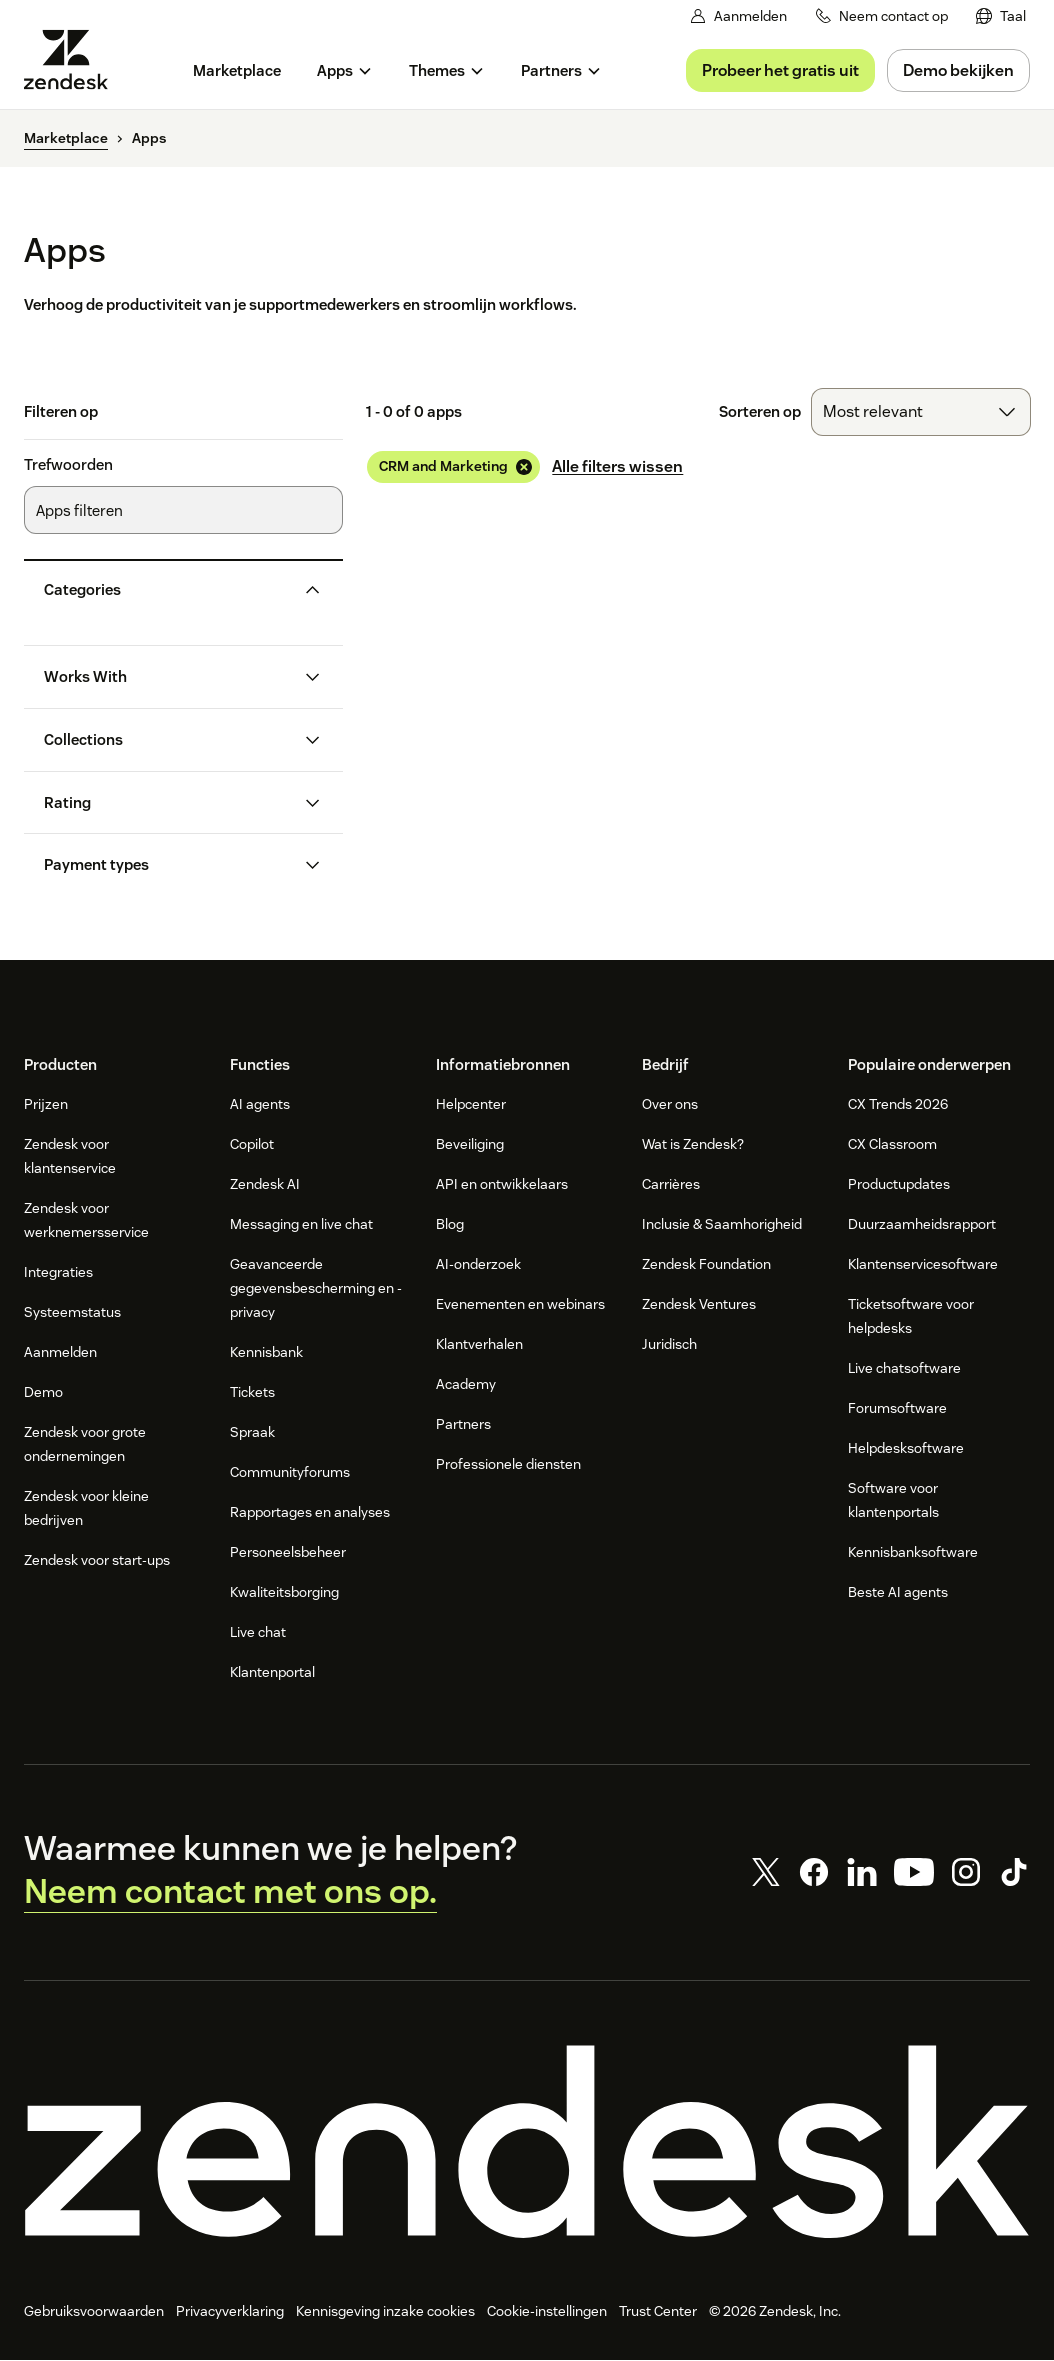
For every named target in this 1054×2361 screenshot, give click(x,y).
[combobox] (921, 412)
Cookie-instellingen (547, 2312)
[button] (167, 590)
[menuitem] (1001, 16)
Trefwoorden (68, 465)
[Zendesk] (527, 2141)
